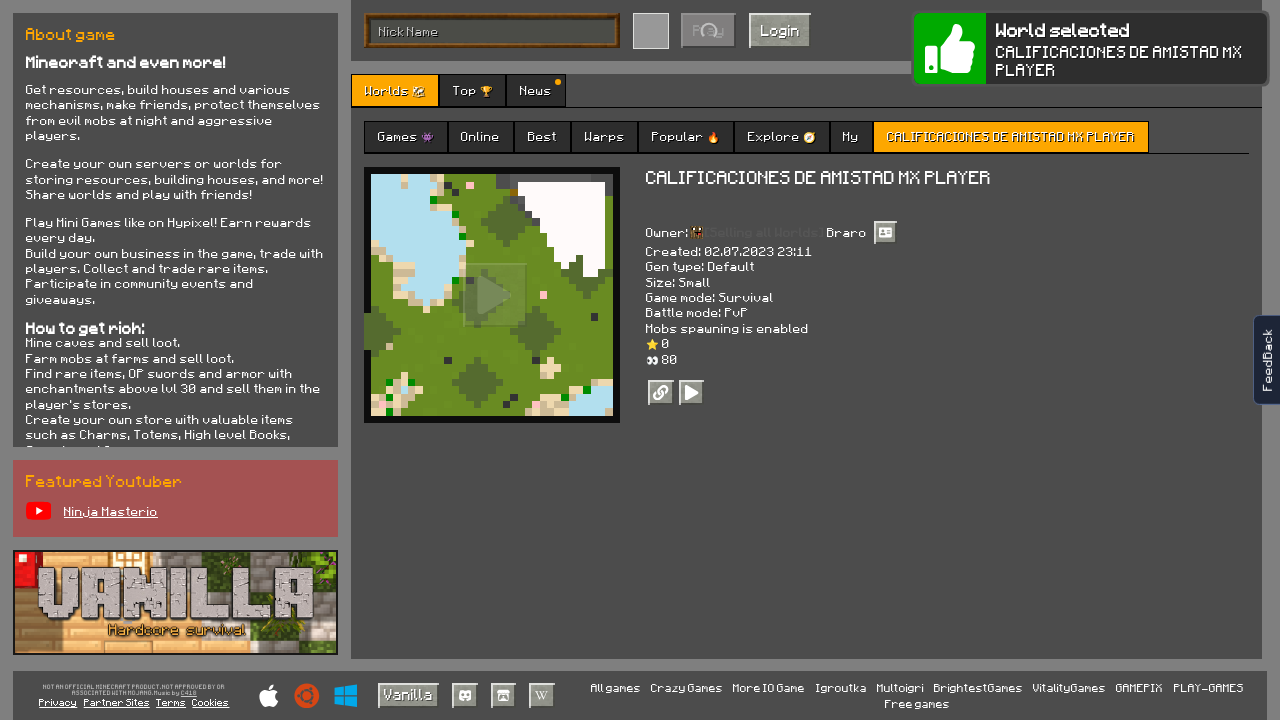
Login (780, 30)
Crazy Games (687, 687)
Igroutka (841, 687)
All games (616, 687)
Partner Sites (117, 702)
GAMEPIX (1139, 687)
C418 (189, 693)
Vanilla (408, 694)
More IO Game (769, 687)
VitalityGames (1069, 687)
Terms (171, 702)
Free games (917, 703)
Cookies (210, 702)
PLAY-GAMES (1209, 687)
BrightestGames (978, 687)
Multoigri (900, 687)
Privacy (58, 702)
